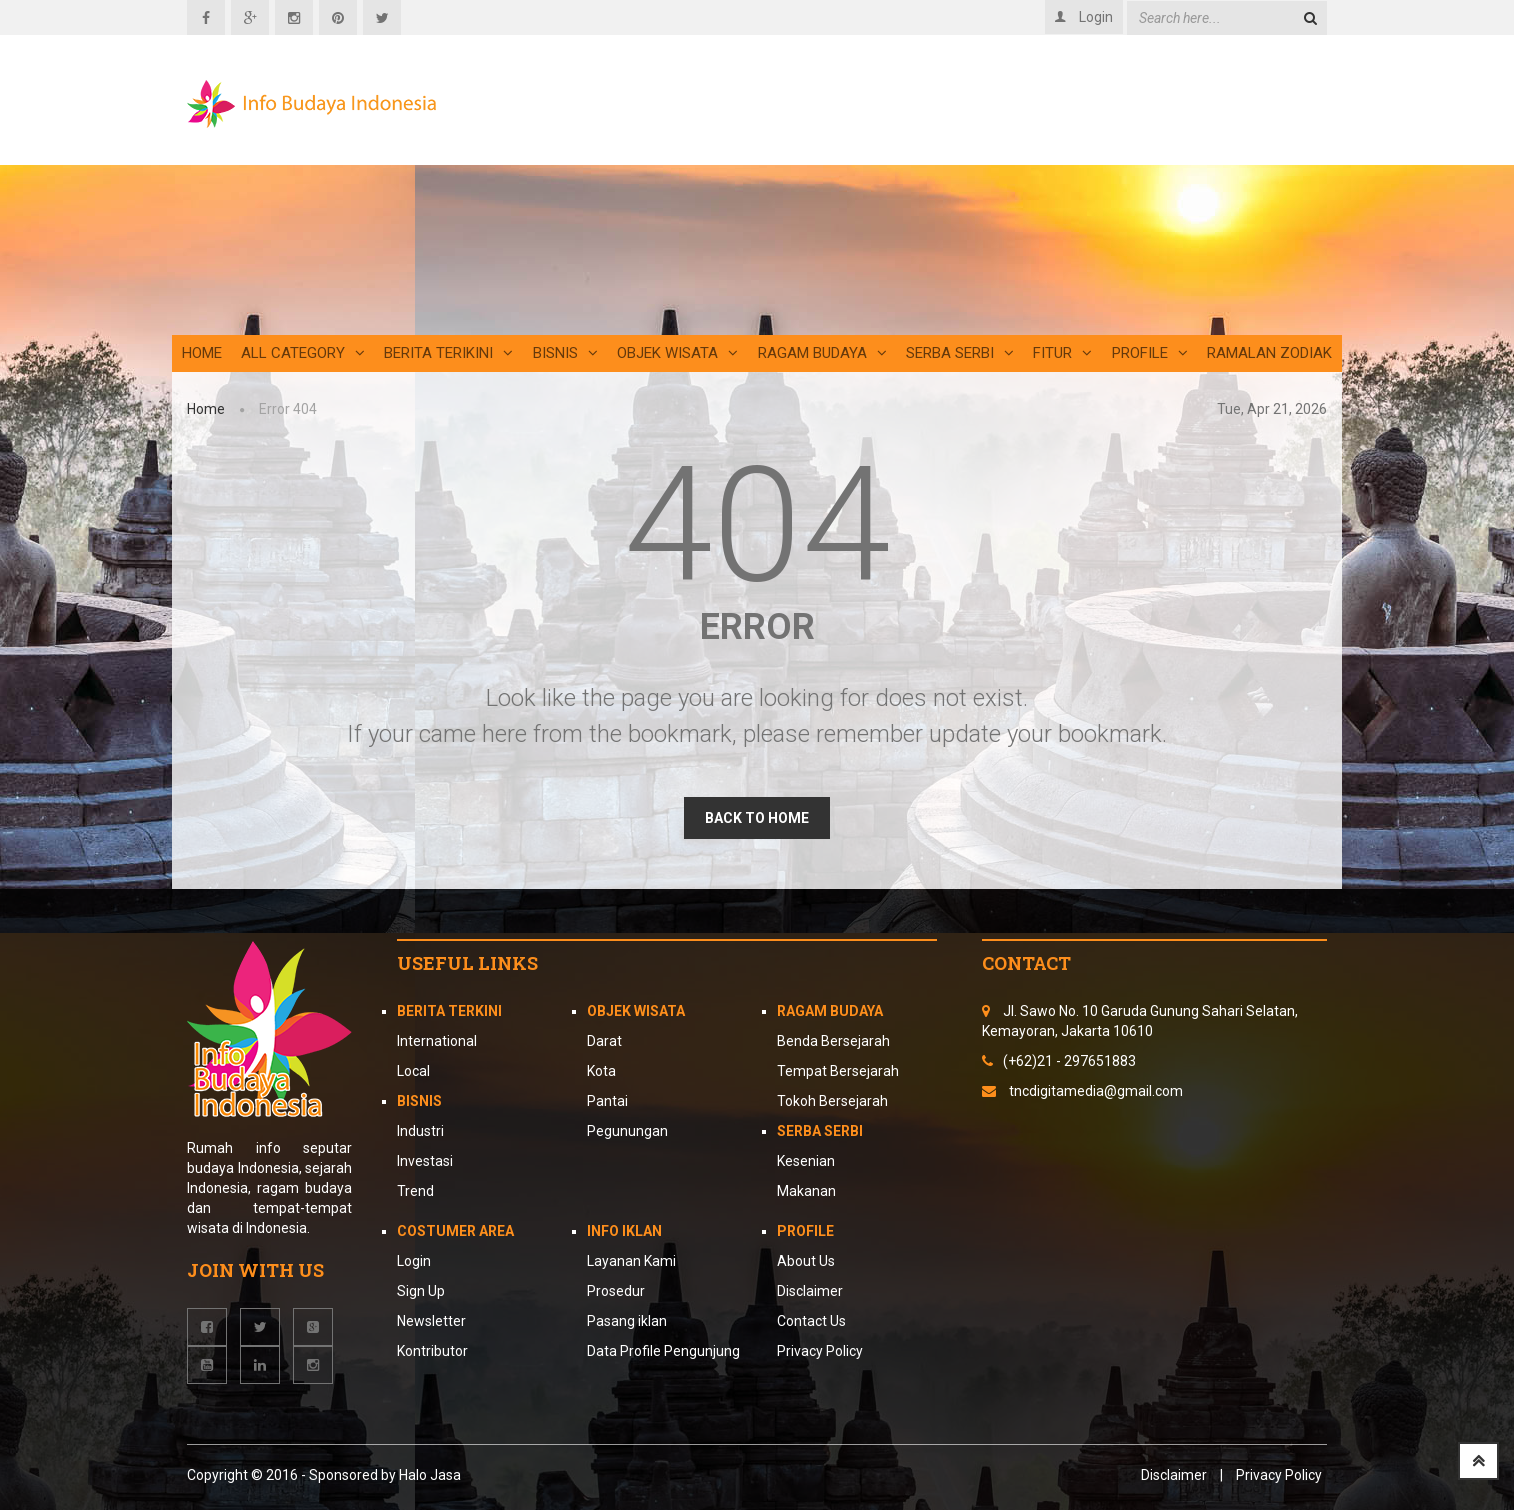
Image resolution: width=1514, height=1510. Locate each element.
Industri (420, 1131)
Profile (1150, 353)
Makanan (806, 1191)
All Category (303, 353)
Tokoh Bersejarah (832, 1101)
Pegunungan (627, 1131)
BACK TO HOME (757, 818)
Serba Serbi (960, 353)
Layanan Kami (631, 1261)
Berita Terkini (449, 1011)
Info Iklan (624, 1231)
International (437, 1041)
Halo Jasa (430, 1475)
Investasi (425, 1161)
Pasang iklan (627, 1321)
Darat (604, 1041)
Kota (601, 1071)
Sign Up (421, 1291)
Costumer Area (455, 1231)
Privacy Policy (820, 1351)
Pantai (607, 1101)
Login (414, 1261)
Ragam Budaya (822, 353)
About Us (806, 1261)
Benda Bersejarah (833, 1041)
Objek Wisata (677, 353)
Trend (415, 1191)
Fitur (1062, 353)
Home (202, 353)
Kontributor (432, 1351)
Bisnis (565, 353)
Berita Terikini (448, 353)
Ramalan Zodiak (1269, 353)
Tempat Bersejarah (838, 1071)
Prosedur (616, 1291)
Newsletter (431, 1321)
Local (413, 1071)
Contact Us (811, 1321)
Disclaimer (810, 1291)
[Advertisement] (952, 195)
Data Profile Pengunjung (663, 1351)
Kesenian (806, 1161)
